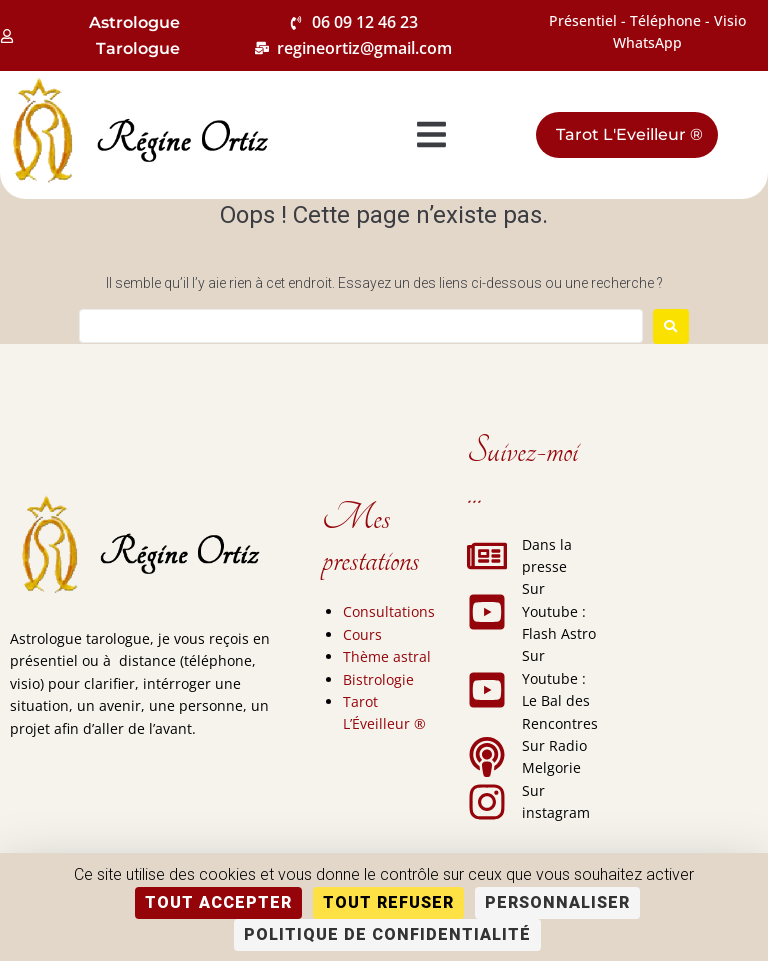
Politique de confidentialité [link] (387, 934)
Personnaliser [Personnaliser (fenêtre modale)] (557, 902)
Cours (362, 634)
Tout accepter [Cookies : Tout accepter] (218, 902)
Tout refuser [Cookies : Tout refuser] (388, 902)
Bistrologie (378, 679)
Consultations (389, 611)
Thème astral (387, 656)
